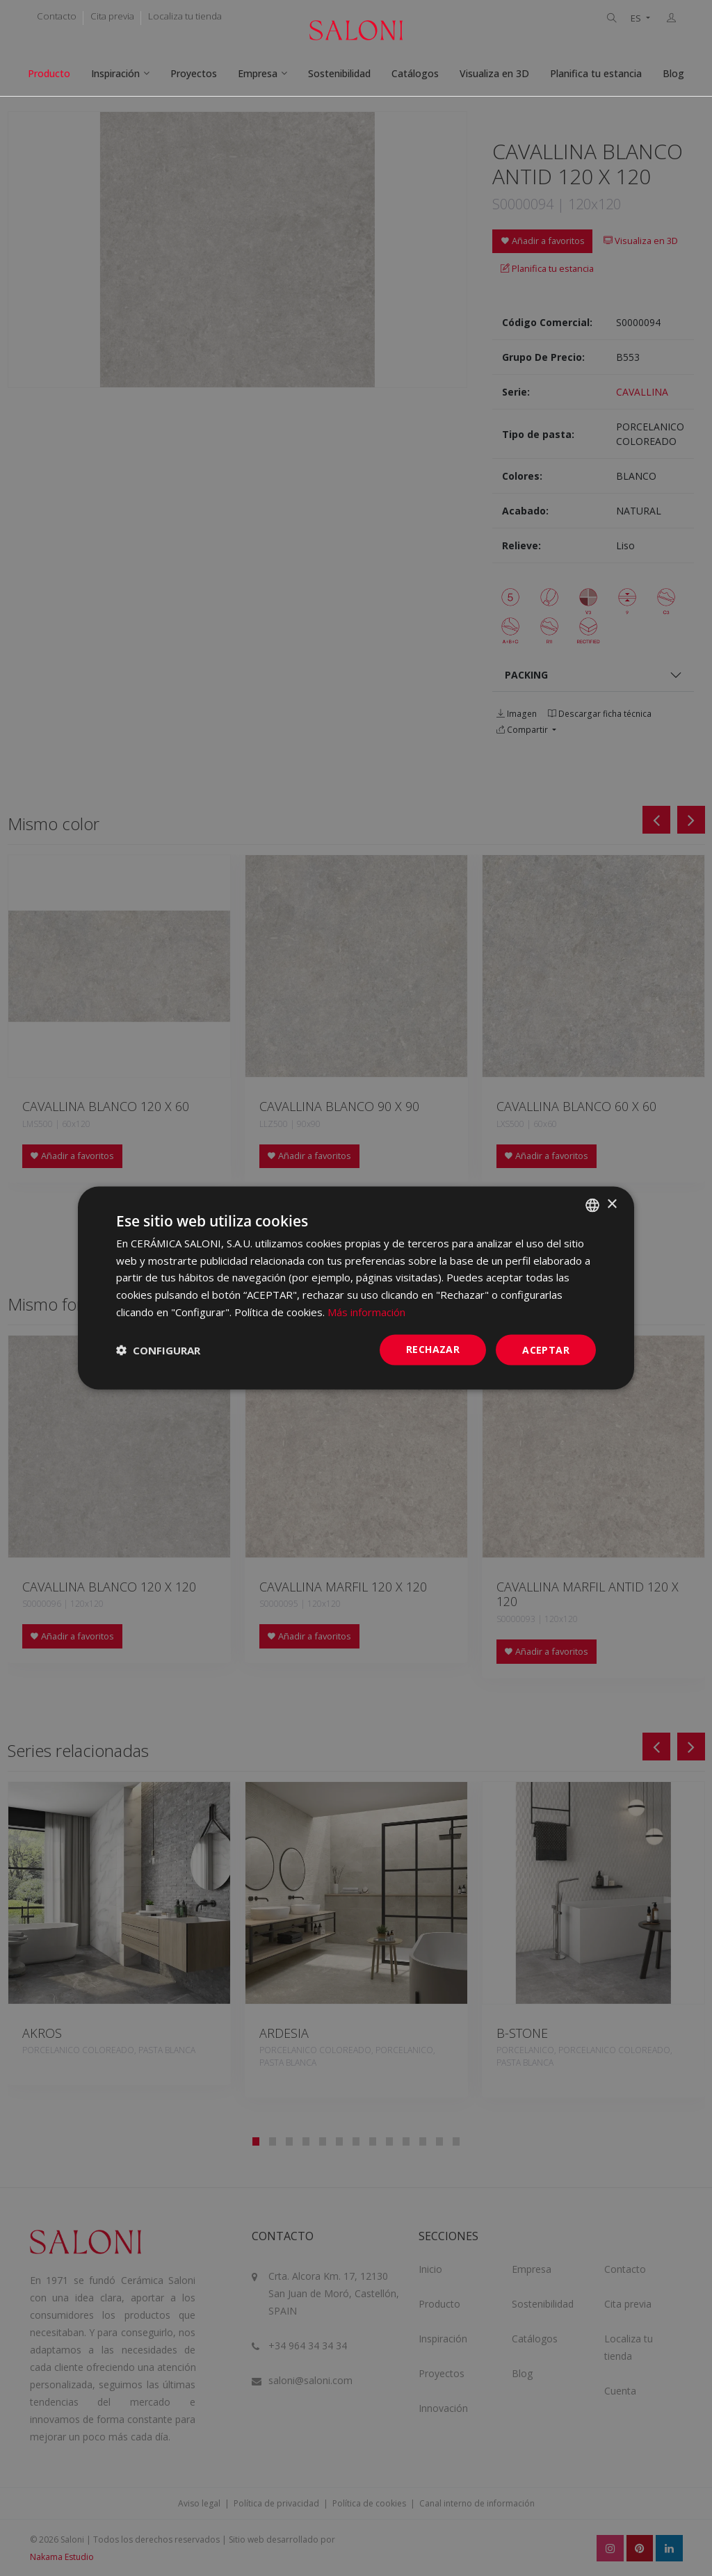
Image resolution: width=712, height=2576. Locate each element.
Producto (49, 73)
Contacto (56, 16)
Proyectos (193, 73)
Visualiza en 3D (494, 73)
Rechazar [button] (433, 1348)
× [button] (611, 1204)
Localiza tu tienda (185, 16)
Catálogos (415, 73)
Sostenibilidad (339, 73)
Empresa (257, 73)
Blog (673, 73)
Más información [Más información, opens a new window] (366, 1311)
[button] (158, 1350)
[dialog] (356, 1288)
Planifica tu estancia (596, 73)
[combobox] (592, 1205)
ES (637, 18)
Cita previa (112, 16)
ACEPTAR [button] (545, 1349)
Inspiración (115, 73)
